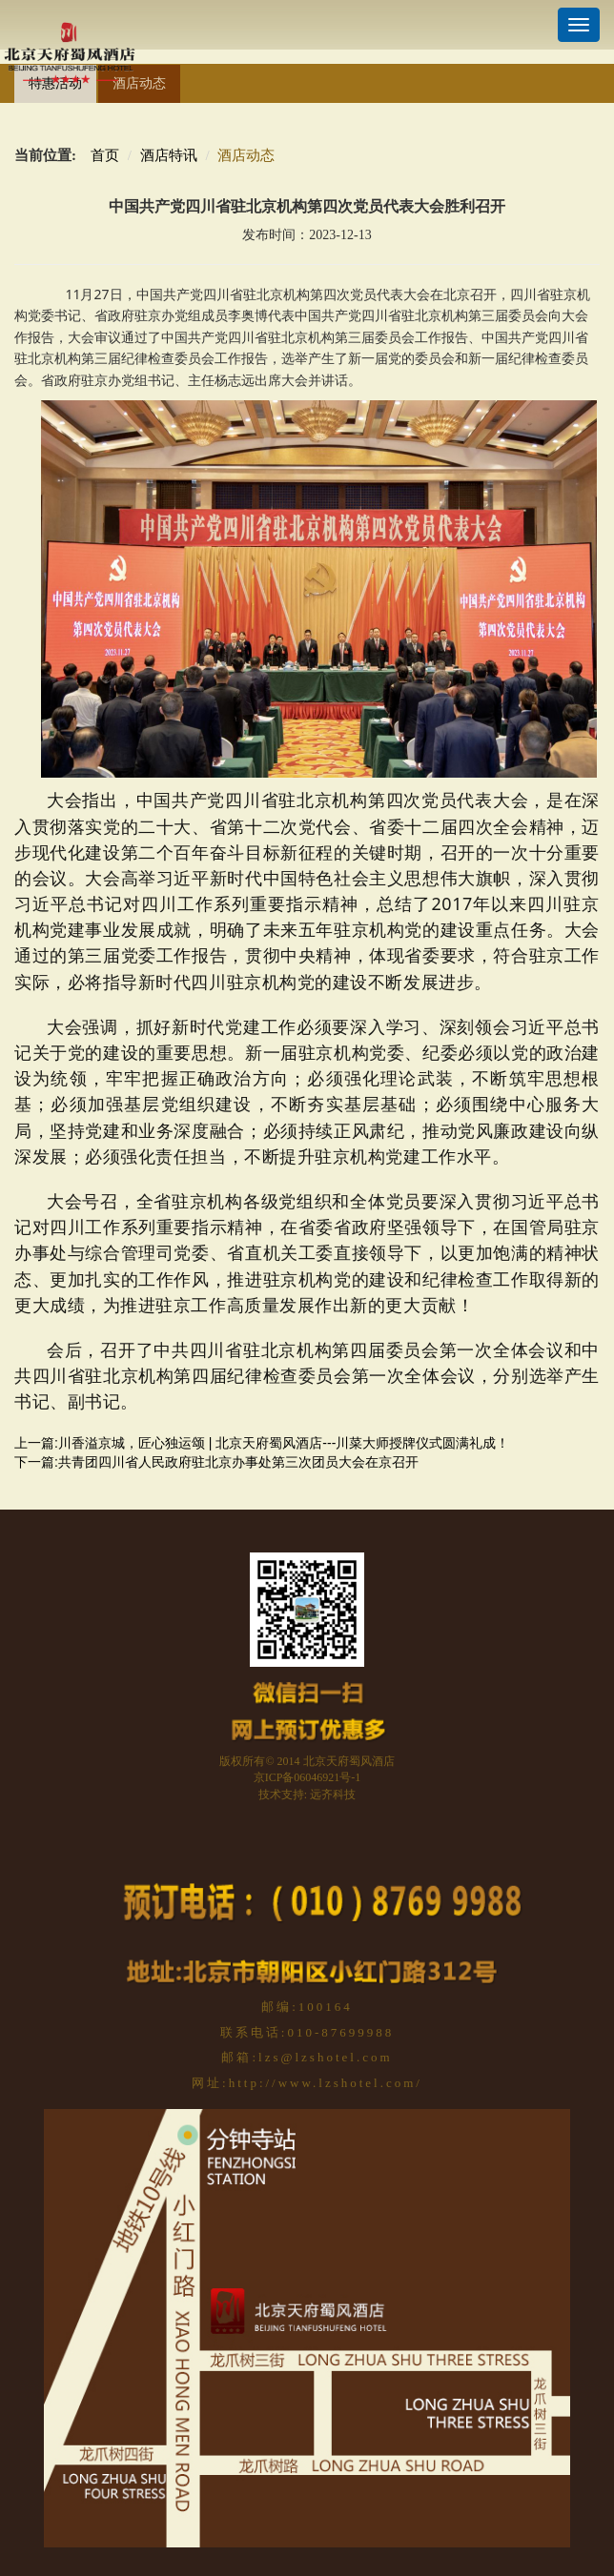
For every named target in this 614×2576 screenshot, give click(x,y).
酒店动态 (139, 83)
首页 (105, 155)
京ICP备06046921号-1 (307, 1777)
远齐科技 (333, 1794)
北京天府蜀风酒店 (349, 1761)
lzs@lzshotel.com (325, 2057)
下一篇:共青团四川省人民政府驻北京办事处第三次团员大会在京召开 (216, 1462)
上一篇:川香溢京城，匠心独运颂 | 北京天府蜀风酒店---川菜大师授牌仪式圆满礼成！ (261, 1442)
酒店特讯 (168, 155)
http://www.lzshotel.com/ (325, 2083)
